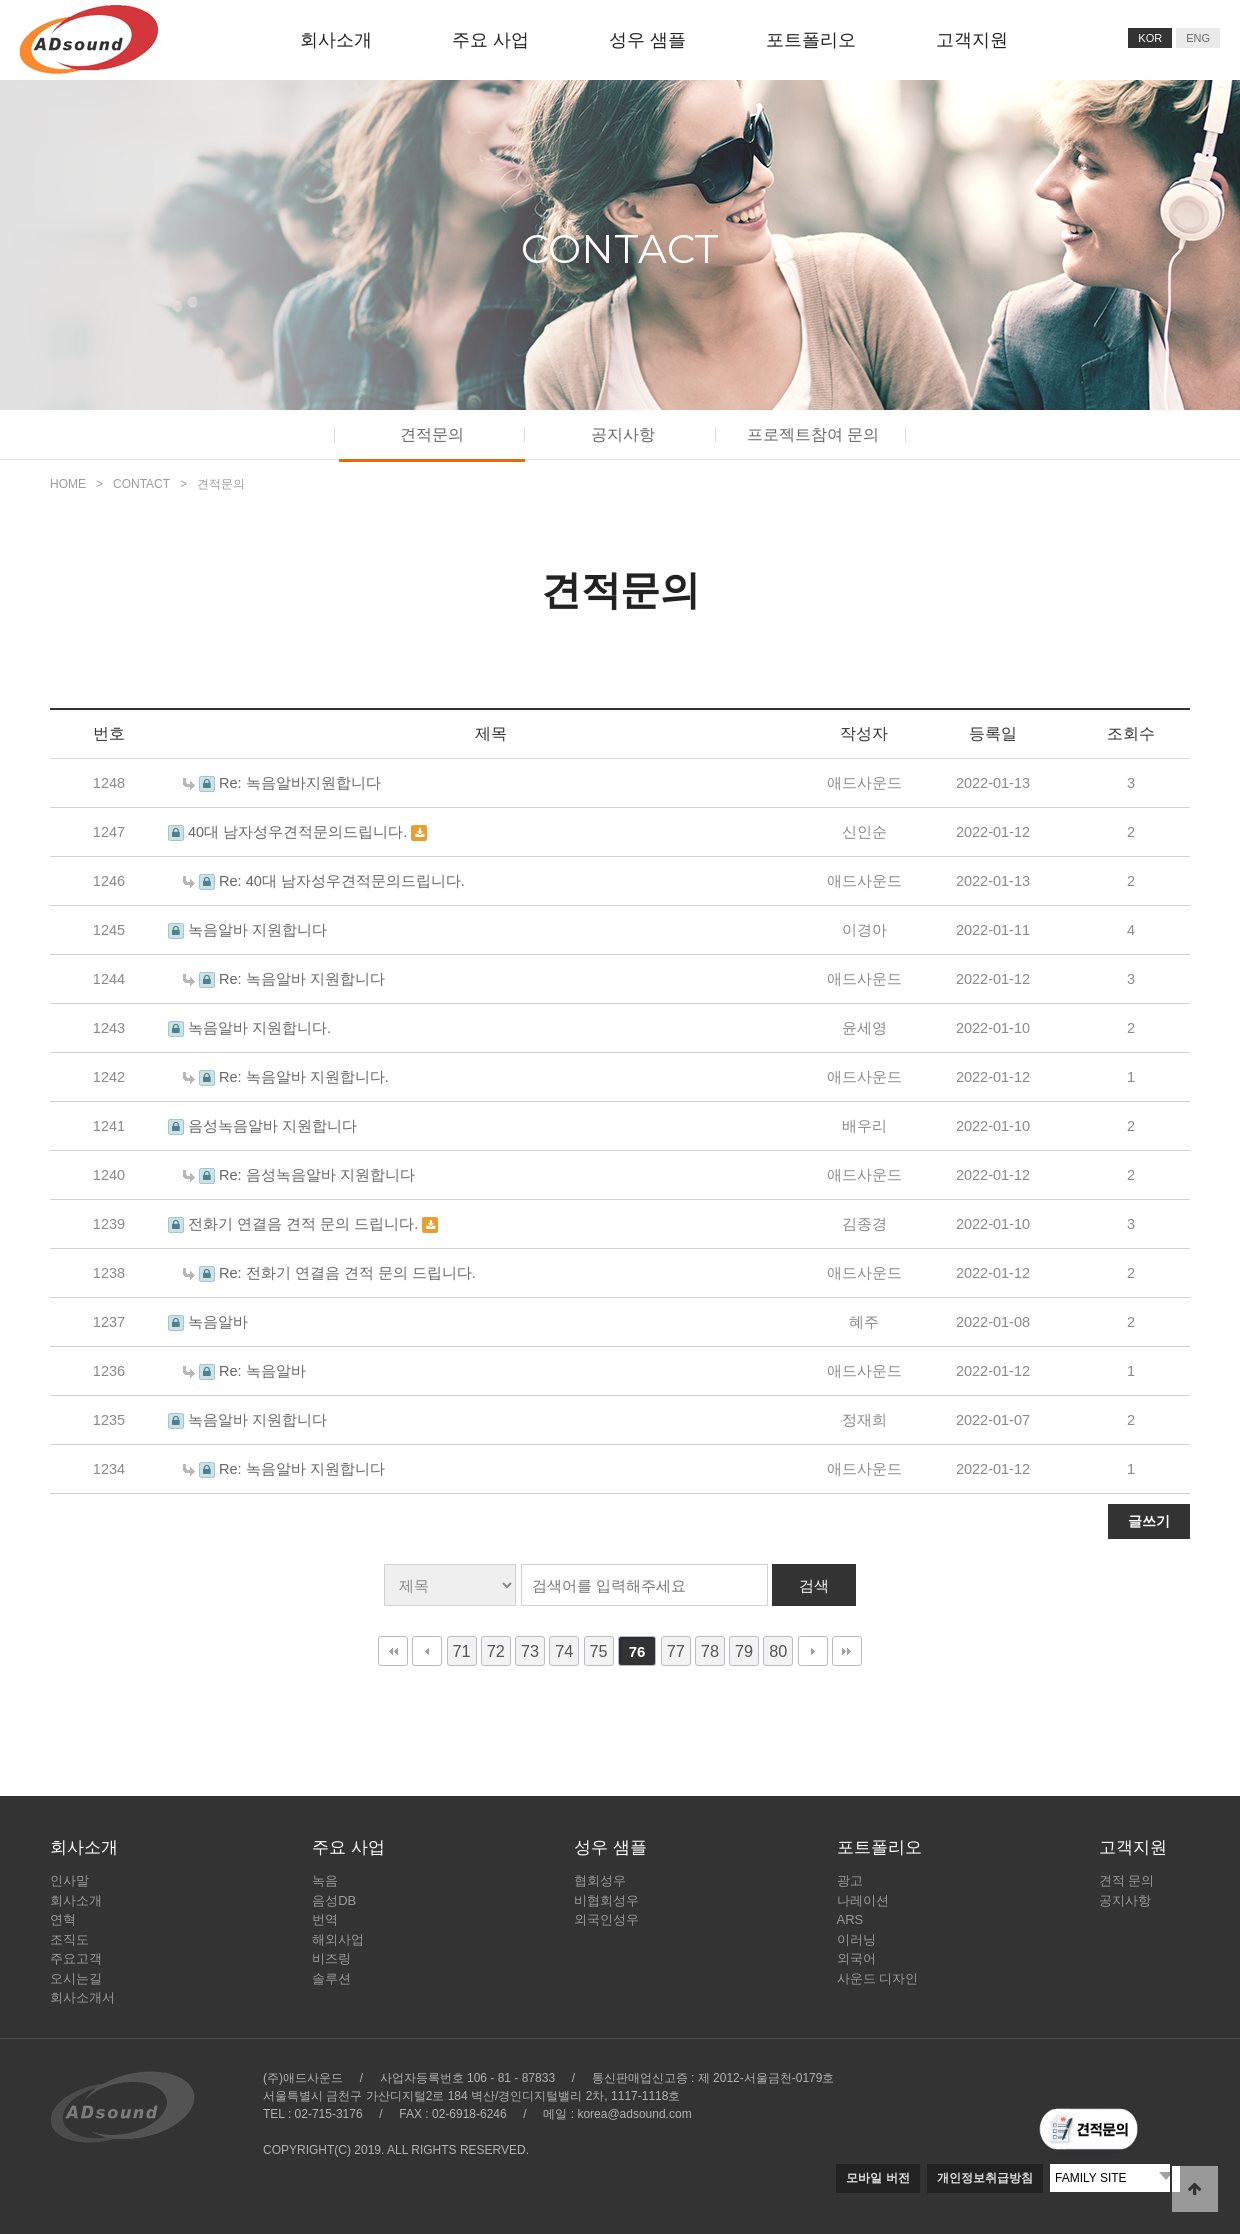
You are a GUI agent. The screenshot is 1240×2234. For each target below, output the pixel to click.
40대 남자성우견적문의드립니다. (299, 832)
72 (496, 1651)
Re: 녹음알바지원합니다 (300, 783)
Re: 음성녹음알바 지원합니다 (317, 1175)
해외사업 (338, 1939)
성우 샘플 (647, 40)
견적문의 (432, 434)
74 (564, 1651)
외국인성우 (606, 1919)
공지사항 (623, 434)
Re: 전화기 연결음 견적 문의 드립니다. (347, 1273)
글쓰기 (1149, 1521)
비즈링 (331, 1958)
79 (744, 1651)
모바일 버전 (877, 2178)
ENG (1198, 38)
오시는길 (76, 1978)
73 (530, 1651)
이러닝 (856, 1939)
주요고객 (76, 1958)
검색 (814, 1585)
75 (599, 1651)
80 (778, 1651)
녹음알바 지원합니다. (259, 1028)
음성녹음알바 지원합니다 (272, 1126)
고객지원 (972, 40)
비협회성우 (606, 1900)
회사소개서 (82, 1997)
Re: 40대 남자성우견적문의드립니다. (342, 881)
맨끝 (847, 1651)
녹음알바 (218, 1322)
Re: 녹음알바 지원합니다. (304, 1077)
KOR (1150, 38)
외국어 (856, 1958)
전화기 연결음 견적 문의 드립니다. (305, 1224)
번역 (325, 1919)
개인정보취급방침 (985, 2178)
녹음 (325, 1880)
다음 (813, 1651)
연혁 (63, 1919)
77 (676, 1651)
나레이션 (863, 1900)
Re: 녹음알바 (262, 1371)
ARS (850, 1919)
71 (462, 1651)
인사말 (69, 1880)
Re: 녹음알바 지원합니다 (302, 979)
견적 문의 (1127, 1880)
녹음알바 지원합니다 (257, 930)
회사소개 (336, 40)
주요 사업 (490, 40)
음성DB (334, 1900)
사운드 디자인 (878, 1978)
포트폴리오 (811, 40)
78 (710, 1651)
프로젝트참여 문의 (813, 434)
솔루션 (331, 1978)
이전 (427, 1651)
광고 (850, 1880)
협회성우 (600, 1880)
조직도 (69, 1939)
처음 (393, 1651)
